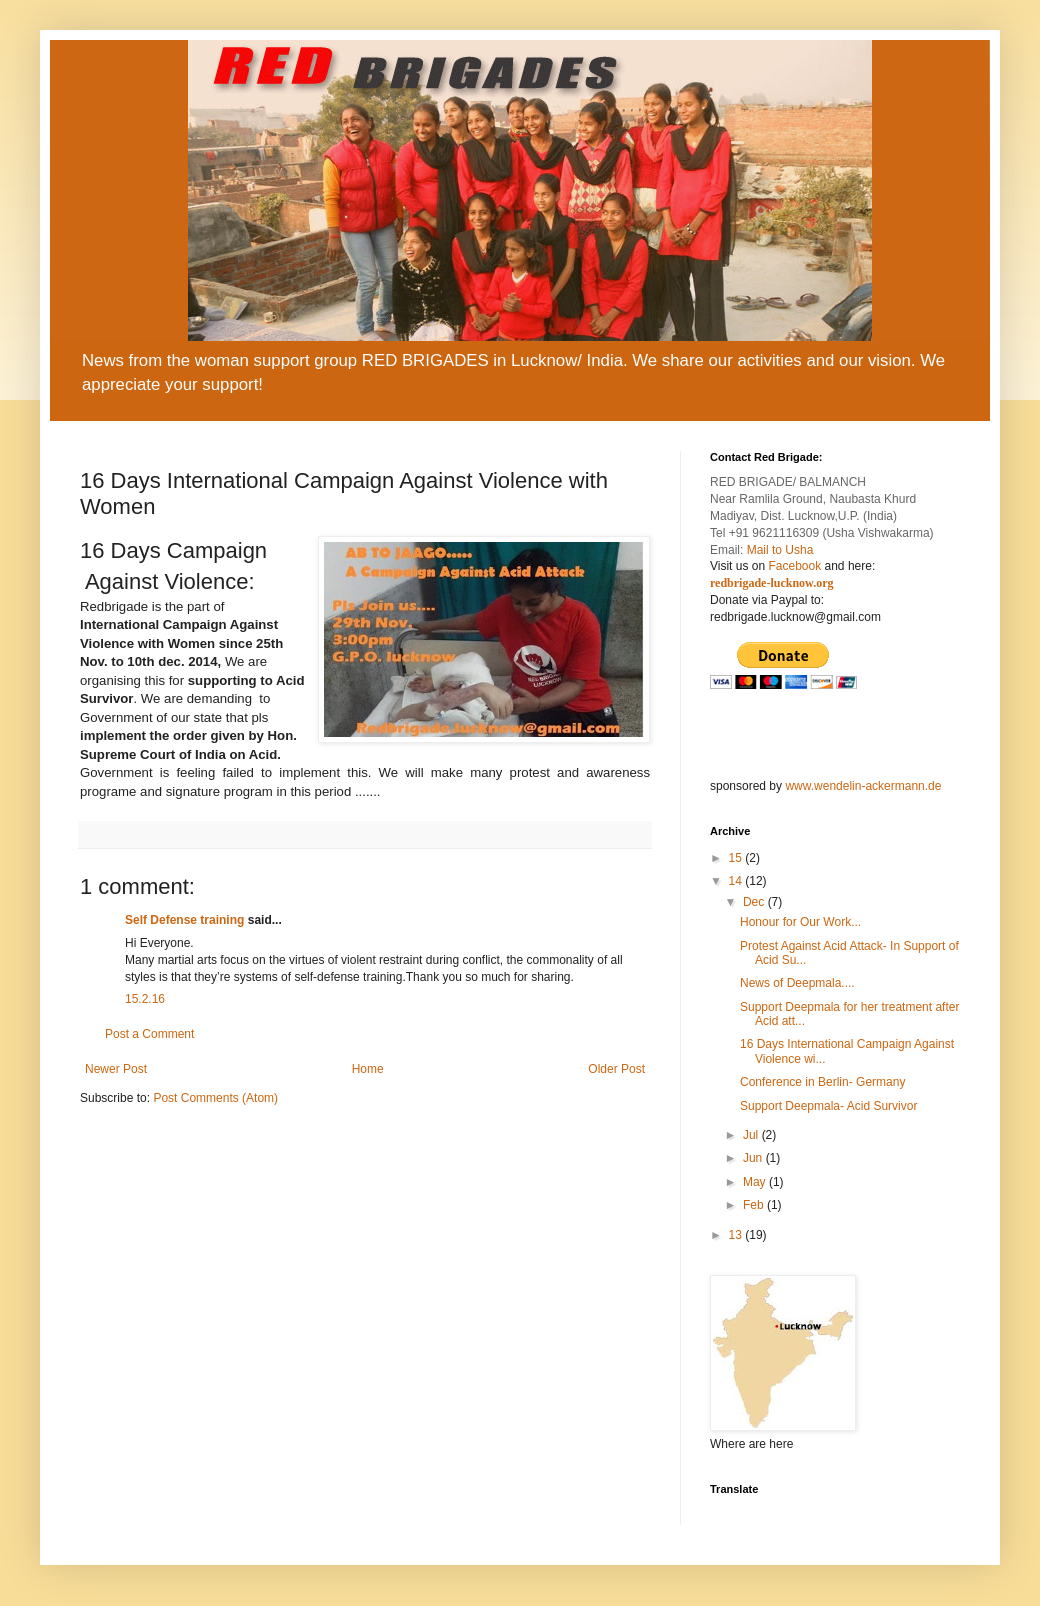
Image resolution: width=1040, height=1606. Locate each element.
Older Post (616, 1069)
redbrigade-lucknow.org (771, 583)
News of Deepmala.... (797, 983)
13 (737, 1235)
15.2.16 (145, 999)
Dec (755, 902)
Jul (752, 1135)
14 (737, 881)
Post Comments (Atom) (215, 1098)
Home (368, 1069)
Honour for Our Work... (800, 922)
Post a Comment (149, 1034)
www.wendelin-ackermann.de (863, 786)
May (756, 1182)
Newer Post (116, 1069)
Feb (755, 1205)
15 (737, 858)
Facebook (794, 566)
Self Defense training (184, 920)
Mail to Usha (780, 550)
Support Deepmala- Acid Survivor (828, 1106)
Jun (754, 1158)
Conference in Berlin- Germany (822, 1082)
